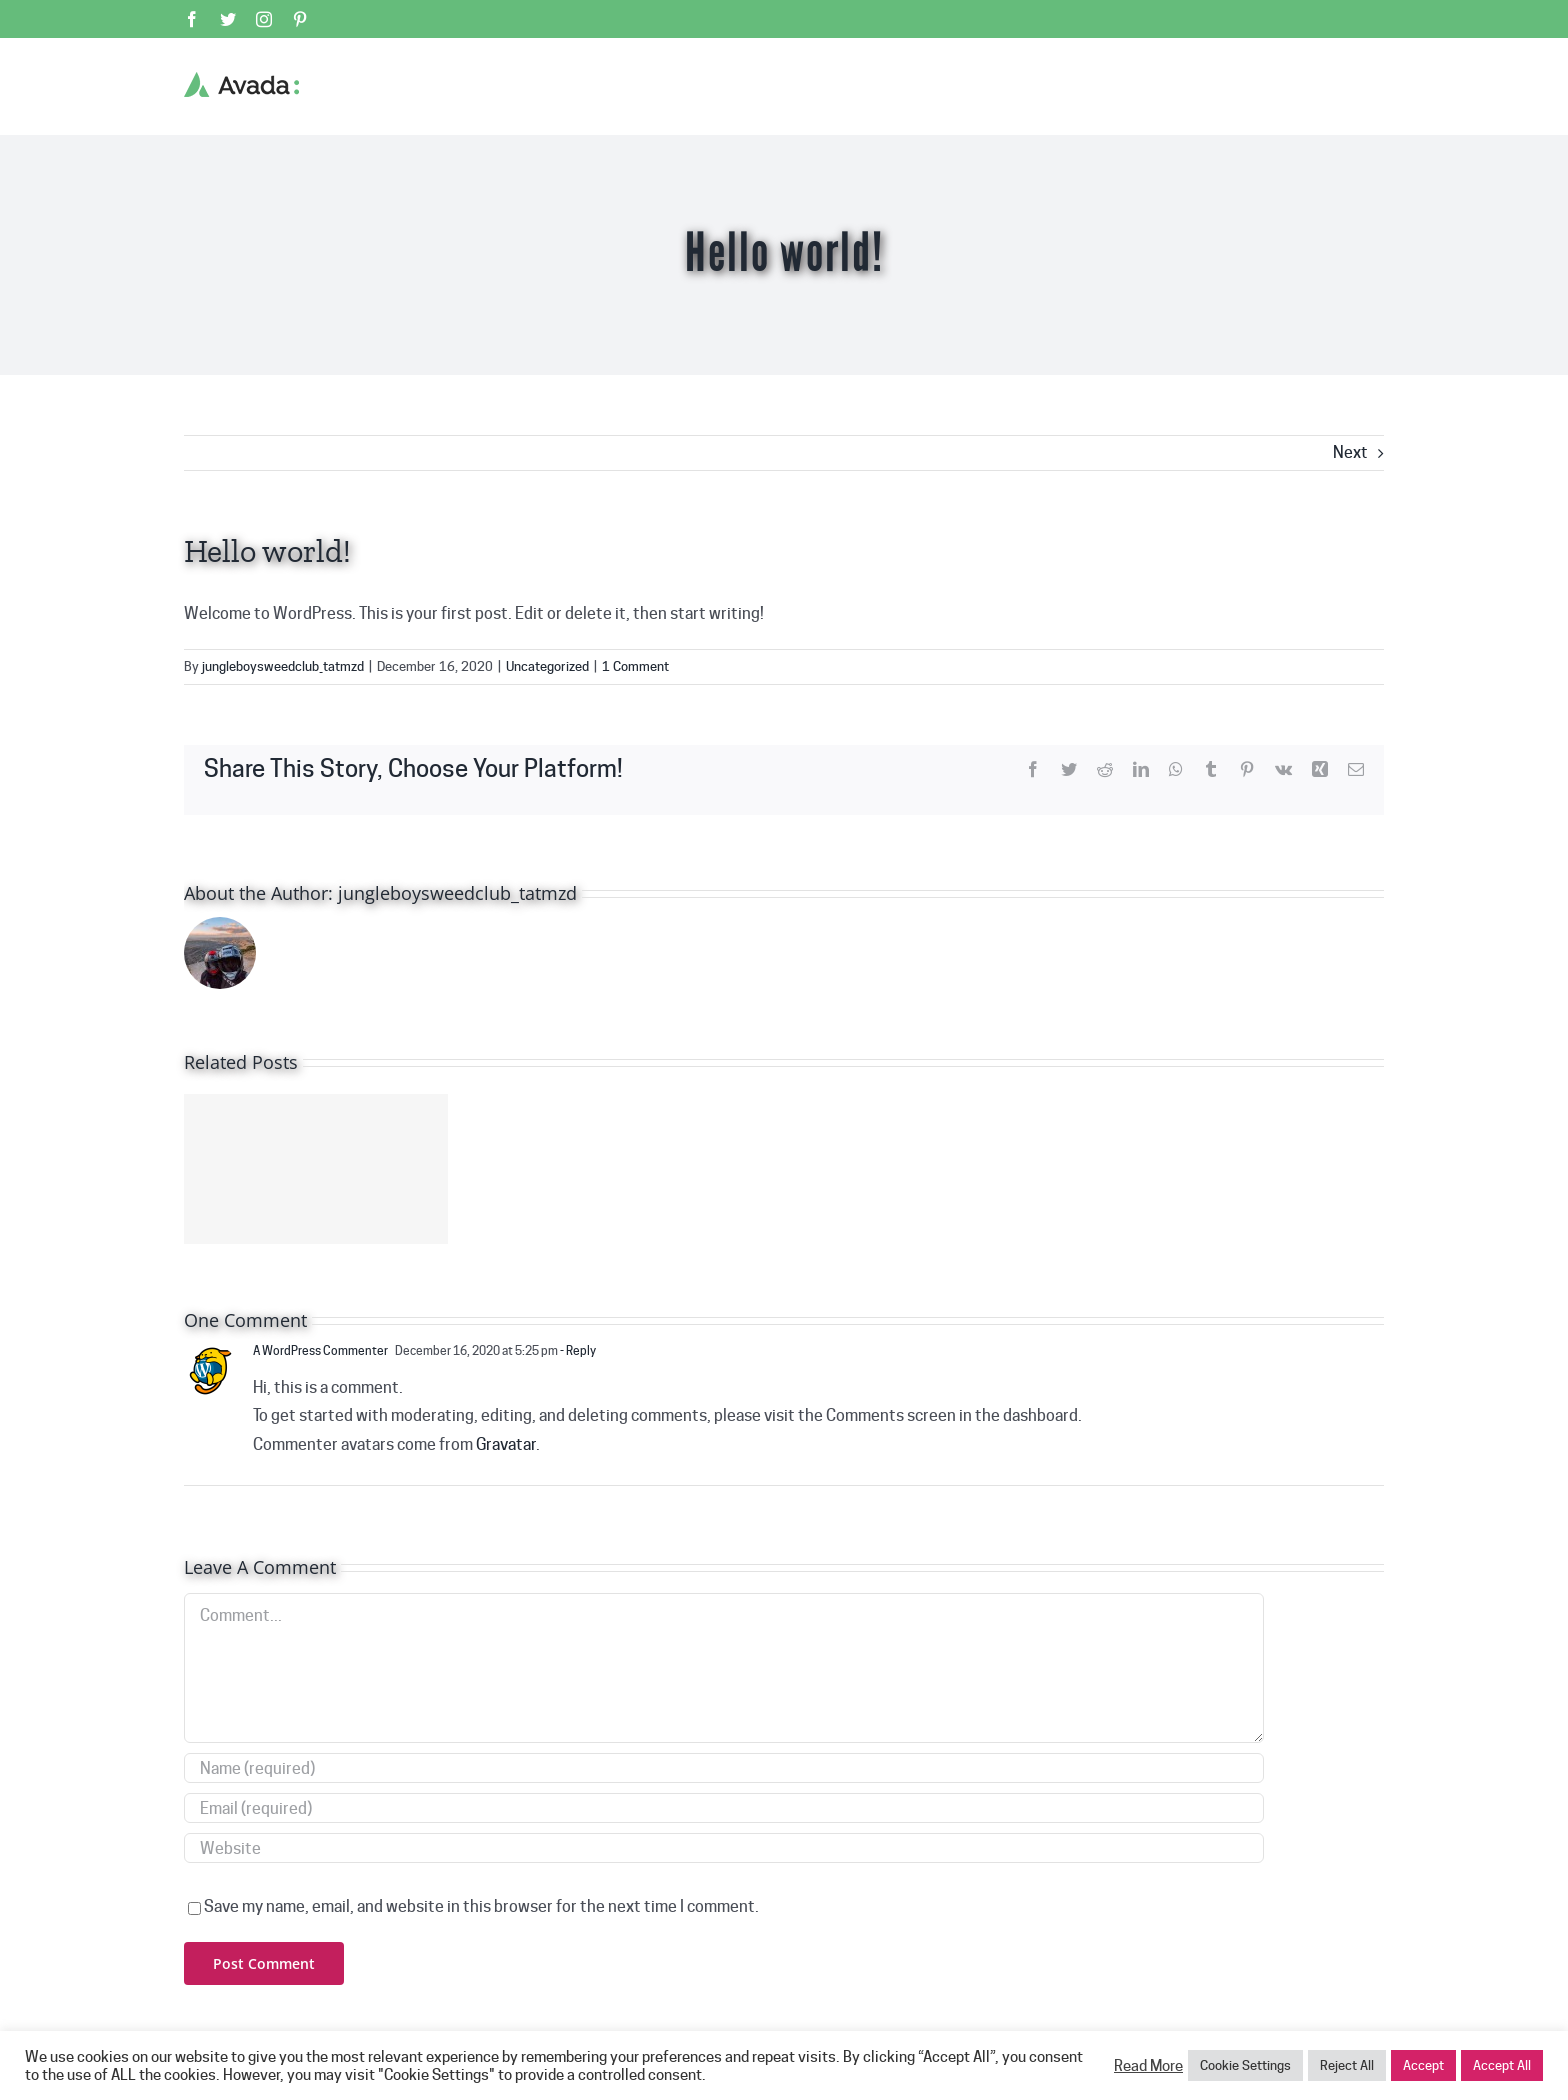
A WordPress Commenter (320, 1350)
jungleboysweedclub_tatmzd (283, 666)
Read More (1148, 2066)
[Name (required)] (724, 1768)
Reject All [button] (1347, 2065)
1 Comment (635, 666)
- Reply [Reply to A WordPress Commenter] (577, 1350)
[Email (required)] (724, 1808)
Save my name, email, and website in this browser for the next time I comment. (481, 1906)
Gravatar (506, 1444)
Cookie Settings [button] (1245, 2065)
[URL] (724, 1848)
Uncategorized (547, 666)
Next (1350, 452)
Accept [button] (1423, 2065)
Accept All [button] (1502, 2065)
